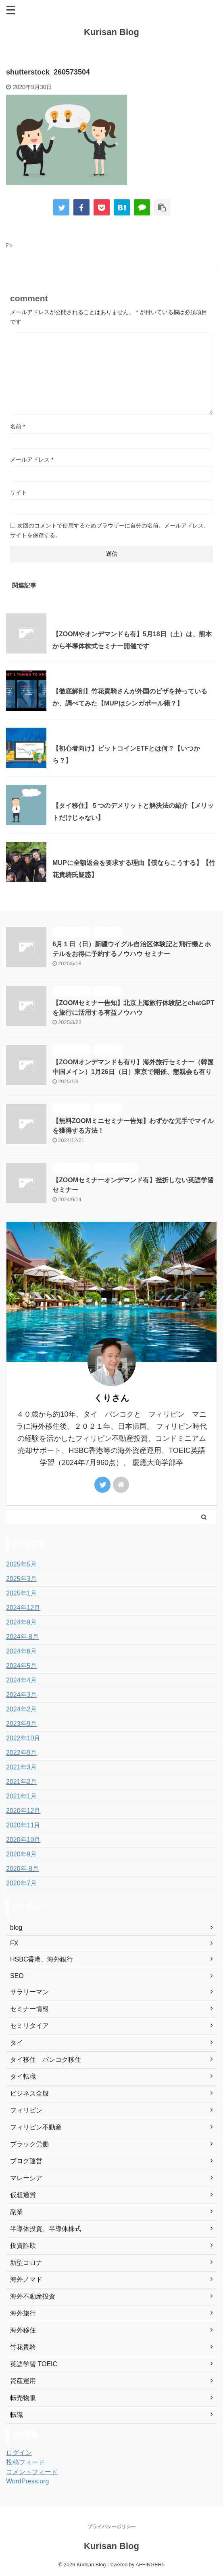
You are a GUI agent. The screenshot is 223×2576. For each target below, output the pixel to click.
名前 (17, 426)
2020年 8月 (22, 1868)
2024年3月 (21, 1694)
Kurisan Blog (111, 32)
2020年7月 (21, 1883)
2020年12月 (23, 1810)
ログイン (19, 2452)
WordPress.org (27, 2481)
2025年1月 (21, 1593)
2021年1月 (21, 1796)
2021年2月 (21, 1781)
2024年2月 (21, 1709)
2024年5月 (21, 1665)
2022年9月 (21, 1752)
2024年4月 (21, 1680)
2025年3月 (21, 1578)
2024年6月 (21, 1651)
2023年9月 (21, 1723)
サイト (18, 492)
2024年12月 (23, 1607)
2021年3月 (21, 1767)
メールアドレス (31, 459)
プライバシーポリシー (112, 2526)
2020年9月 (21, 1854)
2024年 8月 (22, 1636)
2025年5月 (21, 1564)
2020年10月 (23, 1839)
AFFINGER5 (150, 2565)
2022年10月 (23, 1738)
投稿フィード (25, 2462)
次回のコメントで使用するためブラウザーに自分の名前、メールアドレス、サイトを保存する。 (109, 530)
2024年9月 (21, 1622)
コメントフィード (32, 2471)
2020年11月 (23, 1825)
